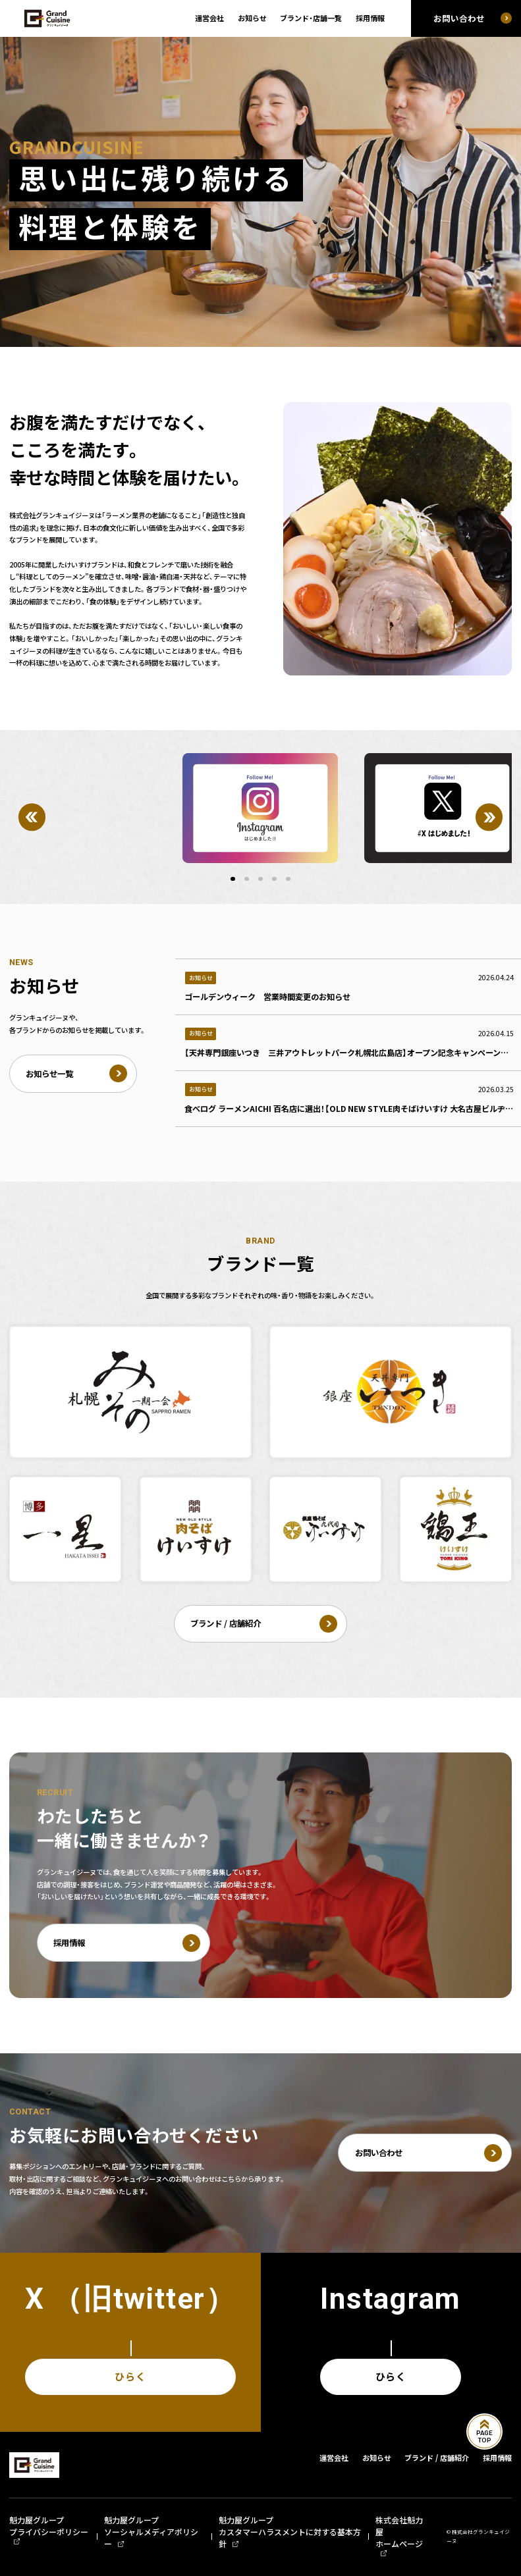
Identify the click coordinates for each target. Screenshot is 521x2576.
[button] (233, 879)
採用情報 (370, 18)
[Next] (489, 817)
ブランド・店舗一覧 (311, 18)
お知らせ (252, 18)
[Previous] (32, 817)
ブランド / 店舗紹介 (436, 2457)
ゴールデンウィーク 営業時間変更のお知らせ (267, 997)
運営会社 (209, 18)
